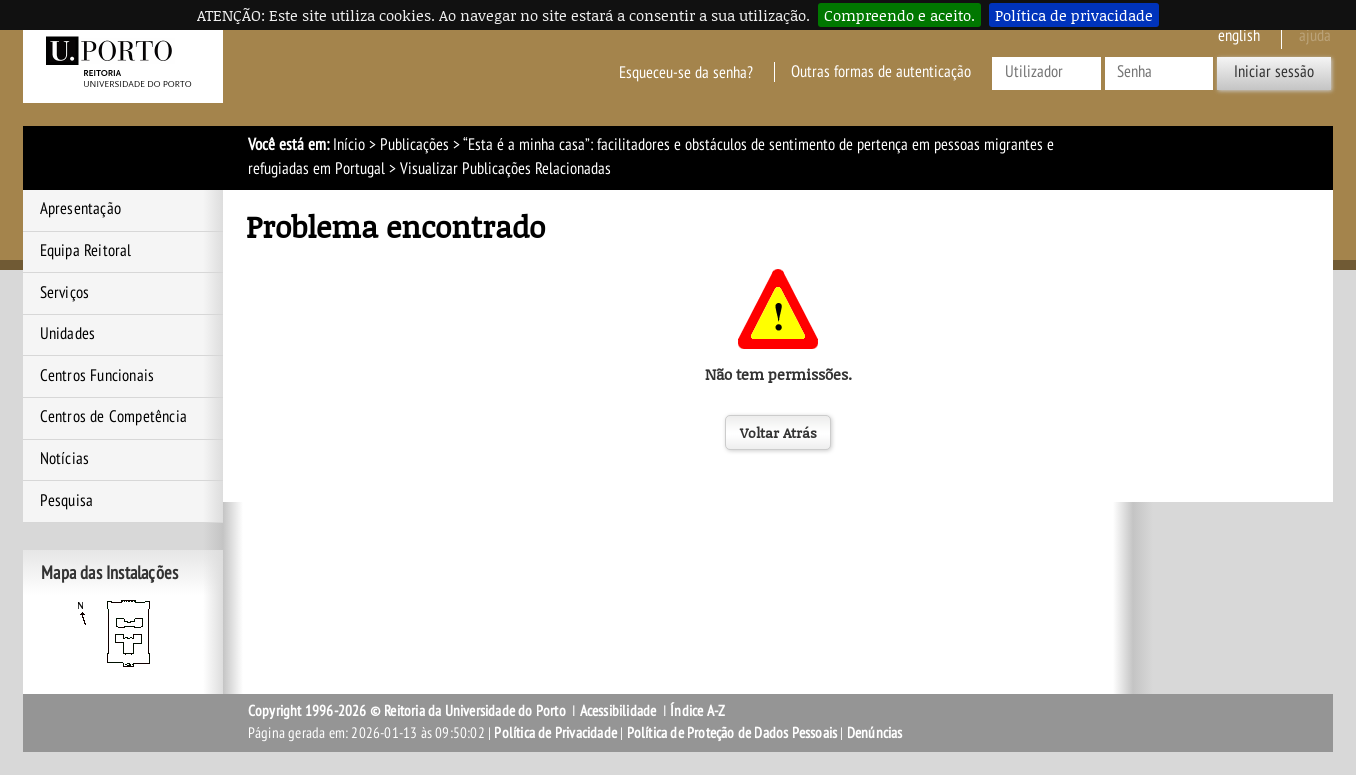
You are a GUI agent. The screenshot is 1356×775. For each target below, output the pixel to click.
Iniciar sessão (1274, 72)
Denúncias (875, 733)
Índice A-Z (697, 711)
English (1239, 36)
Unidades (68, 334)
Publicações (414, 145)
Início (349, 145)
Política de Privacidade (555, 733)
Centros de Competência (113, 417)
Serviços (65, 293)
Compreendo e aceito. (899, 15)
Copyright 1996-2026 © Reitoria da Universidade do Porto (407, 711)
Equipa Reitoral (86, 251)
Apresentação (80, 209)
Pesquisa (67, 501)
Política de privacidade (1074, 15)
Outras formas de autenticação (881, 72)
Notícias (65, 459)
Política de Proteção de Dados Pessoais (732, 733)
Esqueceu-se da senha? (686, 72)
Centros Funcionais (97, 376)
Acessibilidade (618, 711)
